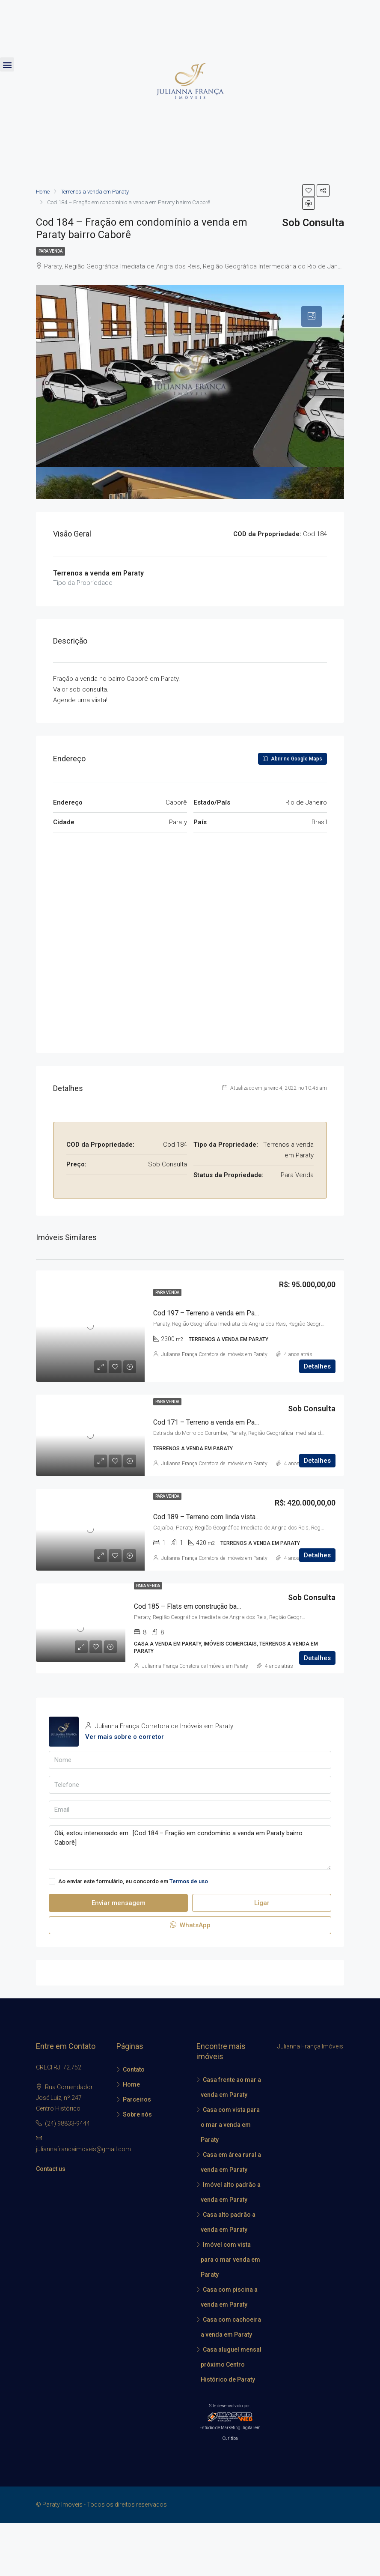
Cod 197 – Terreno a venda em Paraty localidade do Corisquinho (249, 1313)
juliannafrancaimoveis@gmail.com (83, 2149)
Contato (134, 2069)
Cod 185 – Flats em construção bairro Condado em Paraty (220, 1606)
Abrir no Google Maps (292, 759)
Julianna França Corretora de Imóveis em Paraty (214, 1354)
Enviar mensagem (118, 1903)
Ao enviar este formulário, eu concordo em (128, 1881)
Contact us (50, 2168)
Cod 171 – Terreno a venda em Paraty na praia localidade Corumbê (252, 1422)
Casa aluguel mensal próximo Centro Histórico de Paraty (231, 2364)
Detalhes (317, 1366)
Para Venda (50, 251)
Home (131, 2084)
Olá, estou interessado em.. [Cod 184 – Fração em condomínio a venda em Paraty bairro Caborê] (190, 1847)
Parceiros (137, 2099)
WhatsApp (190, 1925)
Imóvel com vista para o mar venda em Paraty (230, 2259)
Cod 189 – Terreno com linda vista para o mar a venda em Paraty (249, 1517)
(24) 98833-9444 (67, 2123)
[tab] (311, 316)
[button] (7, 64)
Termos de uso (188, 1881)
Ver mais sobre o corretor (124, 1737)
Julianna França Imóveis (310, 2046)
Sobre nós (137, 2114)
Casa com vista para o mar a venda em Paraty (230, 2124)
